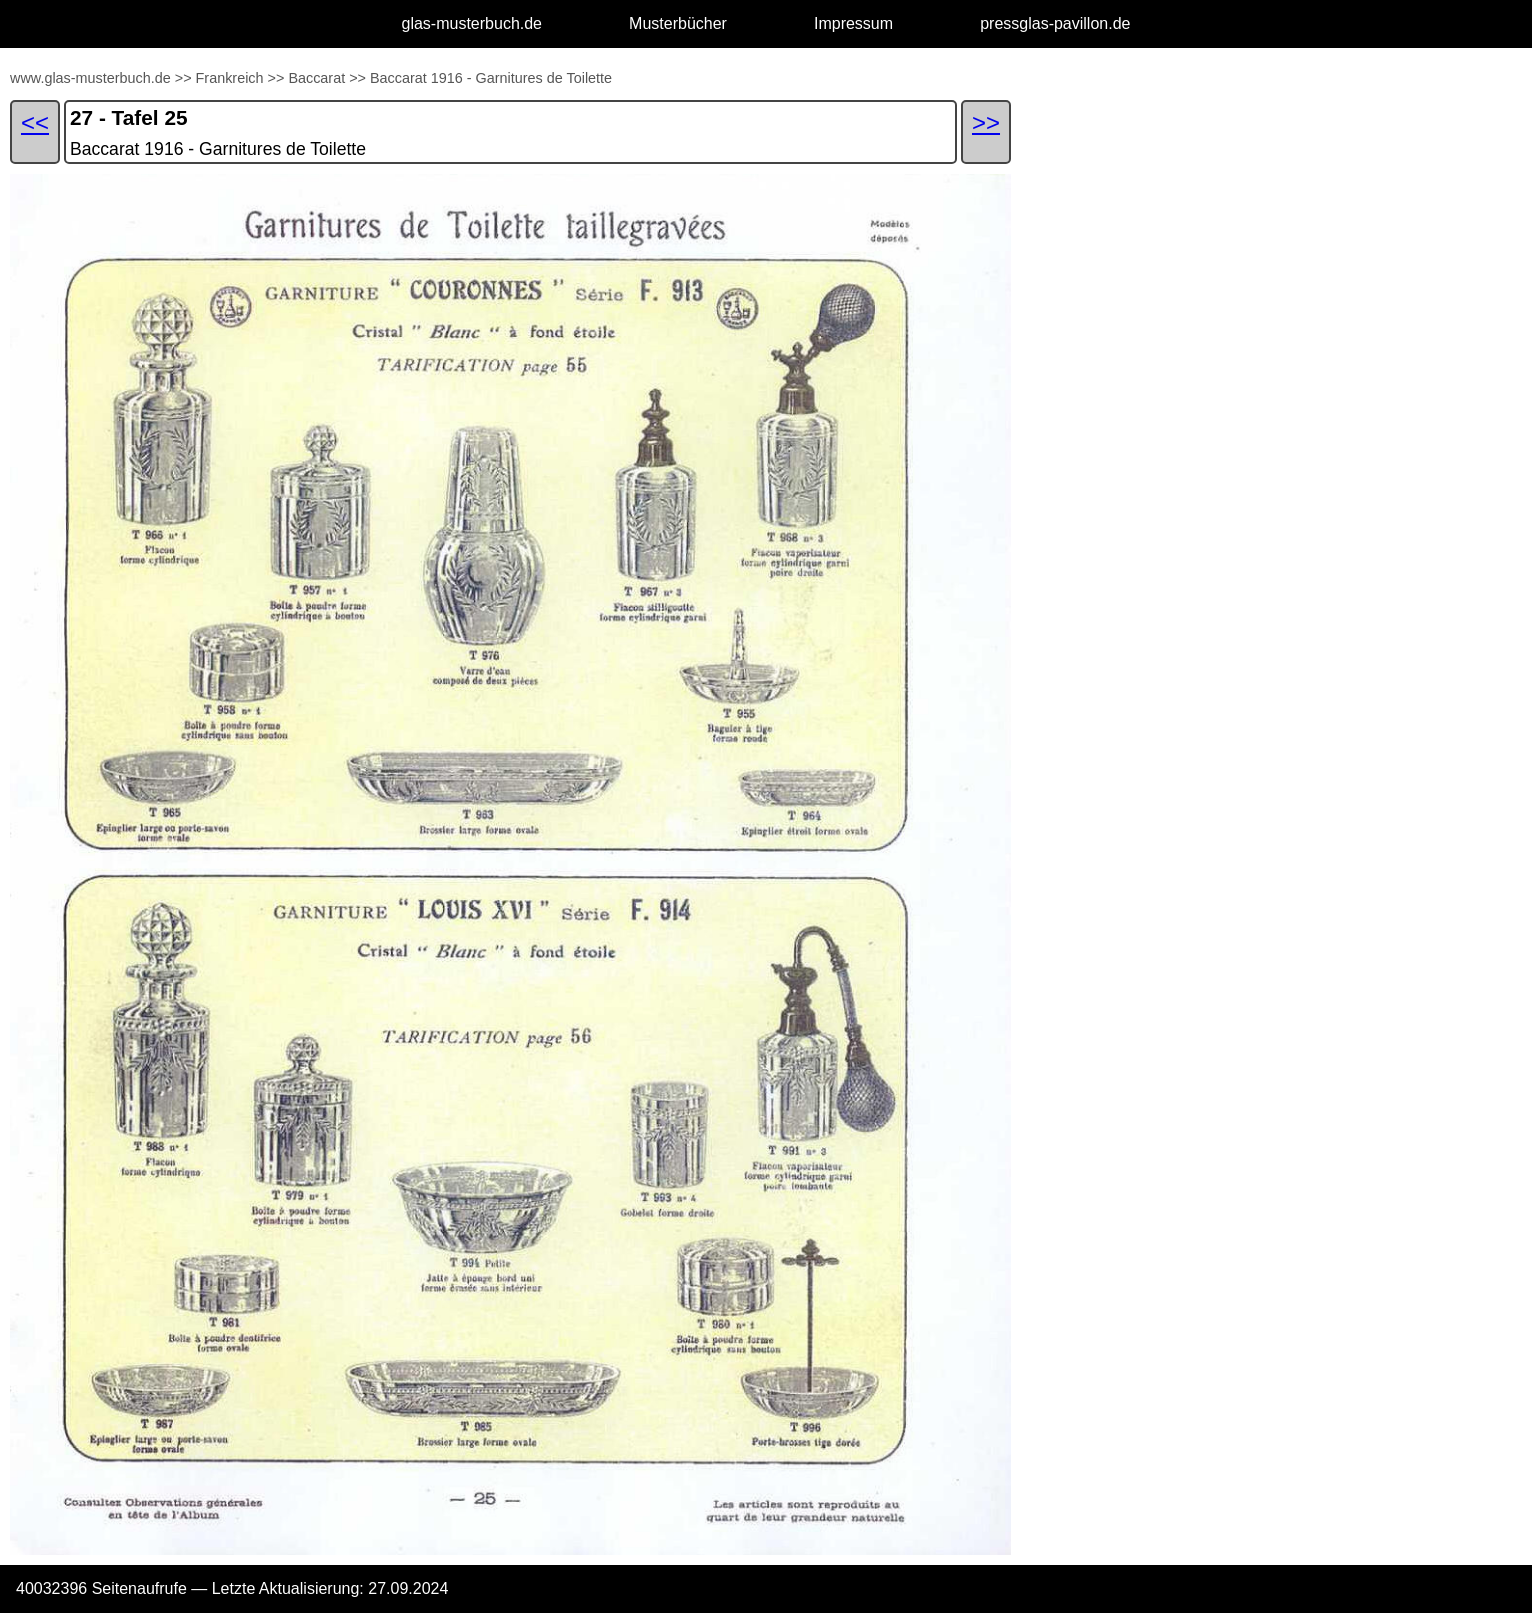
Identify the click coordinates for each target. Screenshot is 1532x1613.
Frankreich (230, 78)
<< (35, 122)
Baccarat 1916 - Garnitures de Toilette (491, 78)
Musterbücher (678, 23)
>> (183, 78)
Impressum (853, 23)
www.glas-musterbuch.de (90, 78)
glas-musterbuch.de (472, 23)
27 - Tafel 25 (129, 117)
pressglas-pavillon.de (1055, 23)
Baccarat (316, 78)
